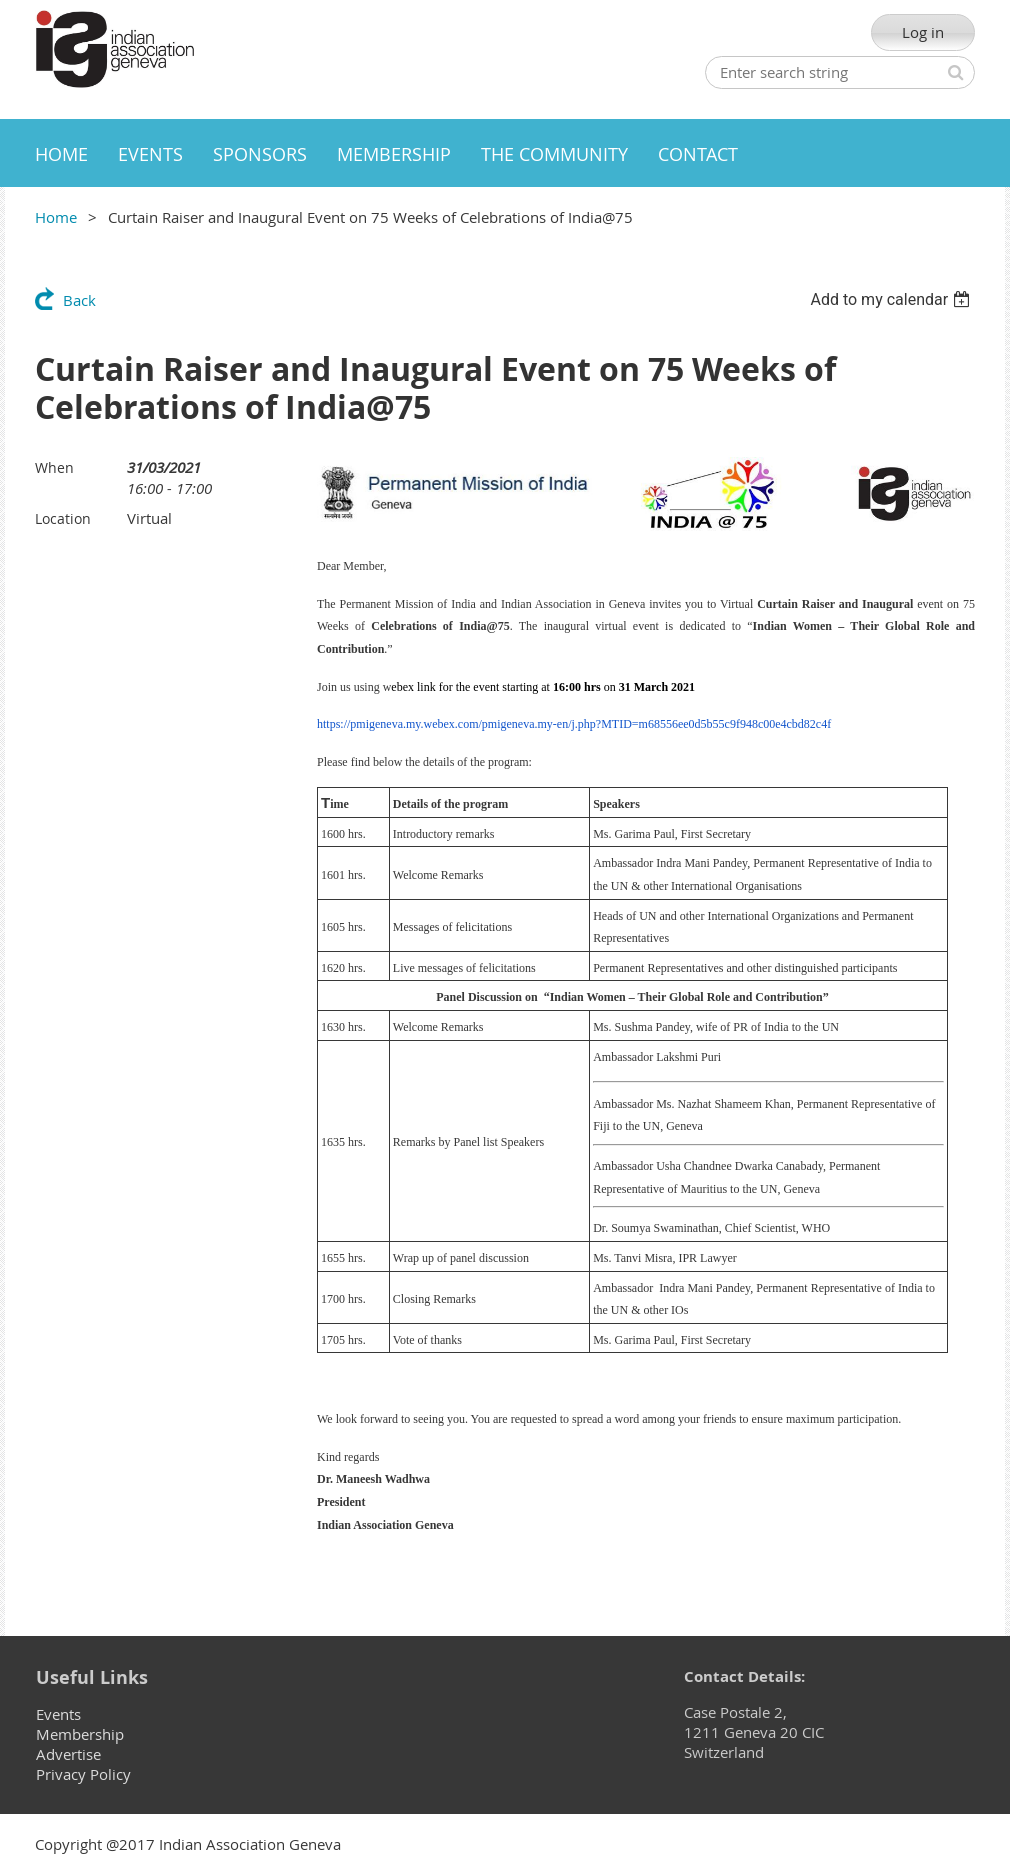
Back (79, 300)
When (54, 467)
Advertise (68, 1754)
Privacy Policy (83, 1774)
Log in (923, 32)
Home (56, 217)
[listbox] (892, 299)
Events (58, 1714)
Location (63, 518)
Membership (80, 1734)
